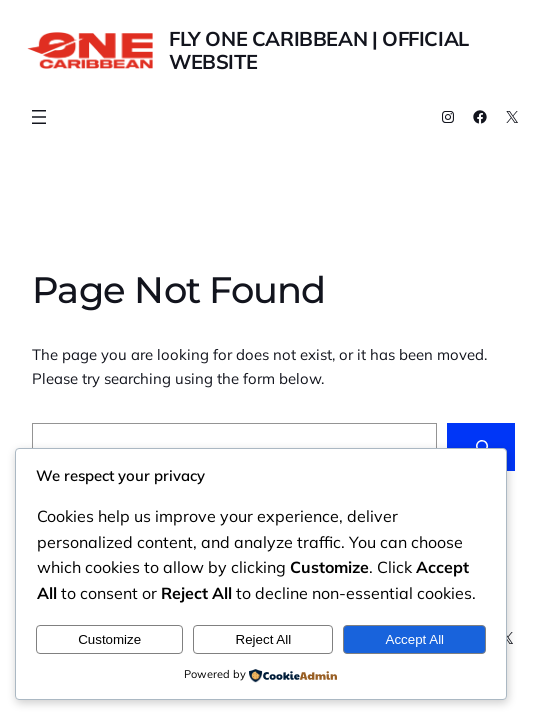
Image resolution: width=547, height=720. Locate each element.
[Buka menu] (39, 117)
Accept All (415, 639)
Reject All (264, 639)
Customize (109, 639)
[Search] (481, 447)
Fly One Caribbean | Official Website (319, 50)
